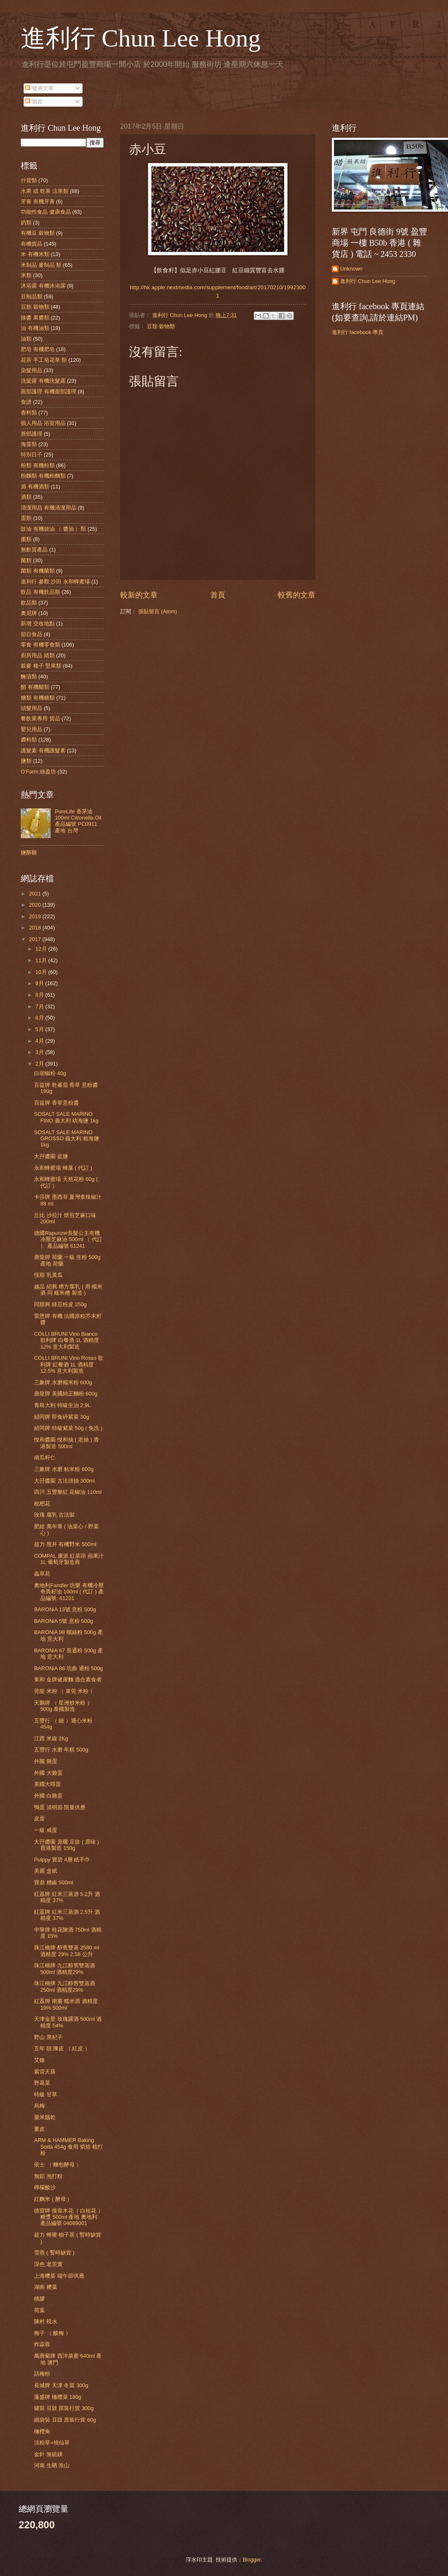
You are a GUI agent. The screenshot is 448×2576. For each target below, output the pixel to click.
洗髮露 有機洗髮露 (43, 381)
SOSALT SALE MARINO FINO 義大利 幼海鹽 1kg (66, 1117)
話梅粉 (42, 2374)
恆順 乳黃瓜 (48, 1275)
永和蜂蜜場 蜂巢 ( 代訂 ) (63, 1168)
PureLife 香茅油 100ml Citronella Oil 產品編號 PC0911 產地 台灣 (78, 821)
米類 (26, 275)
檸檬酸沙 (45, 2187)
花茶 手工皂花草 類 (44, 360)
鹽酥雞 (29, 852)
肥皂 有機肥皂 (38, 349)
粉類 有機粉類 (38, 465)
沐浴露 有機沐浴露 (43, 286)
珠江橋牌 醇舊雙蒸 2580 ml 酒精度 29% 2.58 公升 (66, 1950)
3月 (40, 1052)
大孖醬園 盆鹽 (51, 1156)
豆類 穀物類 (161, 326)
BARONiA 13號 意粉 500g (65, 1609)
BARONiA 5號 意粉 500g (63, 1621)
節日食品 (31, 634)
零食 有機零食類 (40, 645)
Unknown (351, 269)
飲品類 (29, 603)
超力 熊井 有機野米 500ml (65, 1544)
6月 (40, 1018)
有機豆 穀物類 (38, 233)
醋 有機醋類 (35, 687)
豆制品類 (31, 296)
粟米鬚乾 (45, 2117)
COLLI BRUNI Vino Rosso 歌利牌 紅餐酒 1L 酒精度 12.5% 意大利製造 (68, 1364)
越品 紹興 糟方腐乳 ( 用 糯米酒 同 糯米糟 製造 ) (68, 1289)
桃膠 (39, 2298)
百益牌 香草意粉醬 (56, 1103)
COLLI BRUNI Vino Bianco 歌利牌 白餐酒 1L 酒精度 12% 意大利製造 (66, 1340)
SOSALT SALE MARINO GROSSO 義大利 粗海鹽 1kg (66, 1138)
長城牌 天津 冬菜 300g (61, 2385)
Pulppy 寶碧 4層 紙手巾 (62, 1859)
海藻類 (29, 444)
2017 (35, 939)
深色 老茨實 (48, 2264)
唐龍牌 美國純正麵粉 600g (65, 1393)
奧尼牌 (29, 613)
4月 (40, 1041)
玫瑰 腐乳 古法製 (54, 1515)
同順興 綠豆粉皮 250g (60, 1304)
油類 (26, 339)
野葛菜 (42, 2083)
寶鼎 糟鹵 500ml (53, 1882)
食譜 (26, 402)
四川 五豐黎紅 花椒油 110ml (68, 1492)
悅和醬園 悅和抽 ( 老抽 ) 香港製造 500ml (66, 1443)
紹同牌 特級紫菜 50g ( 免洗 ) (68, 1428)
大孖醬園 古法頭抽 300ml (64, 1481)
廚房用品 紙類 (38, 655)
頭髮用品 (31, 708)
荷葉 (39, 2310)
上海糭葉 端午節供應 (59, 2276)
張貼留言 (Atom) (157, 611)
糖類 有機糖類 (38, 698)
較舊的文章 (296, 595)
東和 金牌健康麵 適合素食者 (68, 1679)
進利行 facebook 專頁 (357, 332)
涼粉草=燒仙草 (52, 2442)
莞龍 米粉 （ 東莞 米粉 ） (64, 1691)
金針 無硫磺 (48, 2454)
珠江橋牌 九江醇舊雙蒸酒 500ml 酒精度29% (64, 1968)
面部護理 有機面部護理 (48, 391)
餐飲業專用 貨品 (40, 718)
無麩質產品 (34, 549)
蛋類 (26, 518)
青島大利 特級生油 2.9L (62, 1405)
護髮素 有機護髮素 (43, 750)
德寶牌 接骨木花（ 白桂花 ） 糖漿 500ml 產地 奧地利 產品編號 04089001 (68, 2217)
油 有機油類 (35, 328)
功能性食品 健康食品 (46, 212)
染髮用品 (31, 370)
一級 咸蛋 (45, 1830)
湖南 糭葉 (45, 2287)
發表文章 (39, 88)
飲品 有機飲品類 (40, 592)
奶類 (26, 223)
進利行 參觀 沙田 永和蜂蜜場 (55, 581)
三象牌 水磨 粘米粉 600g (63, 1469)
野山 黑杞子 (48, 2037)
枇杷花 (42, 1503)
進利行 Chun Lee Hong (141, 38)
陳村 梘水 (45, 2321)
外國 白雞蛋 (48, 1796)
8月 (40, 995)
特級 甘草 (45, 2094)
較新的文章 (139, 595)
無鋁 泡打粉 (48, 2176)
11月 (41, 960)
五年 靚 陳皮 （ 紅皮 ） (62, 2048)
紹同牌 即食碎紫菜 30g (61, 1417)
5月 (40, 1029)
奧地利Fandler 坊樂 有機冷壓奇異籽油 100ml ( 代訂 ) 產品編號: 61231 (69, 1591)
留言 (34, 101)
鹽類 (26, 761)
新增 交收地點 (38, 623)
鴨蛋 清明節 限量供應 (59, 1807)
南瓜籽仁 (45, 1457)
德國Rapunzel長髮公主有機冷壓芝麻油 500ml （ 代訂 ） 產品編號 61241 (68, 1239)
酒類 (26, 497)
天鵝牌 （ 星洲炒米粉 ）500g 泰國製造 (63, 1706)
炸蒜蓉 (42, 2344)
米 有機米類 (35, 254)
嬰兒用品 (31, 729)
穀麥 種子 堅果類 (41, 666)
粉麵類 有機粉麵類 (43, 476)
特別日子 (31, 454)
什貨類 (29, 180)
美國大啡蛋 (47, 1784)
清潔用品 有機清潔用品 (48, 508)
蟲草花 (42, 1574)
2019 (35, 916)
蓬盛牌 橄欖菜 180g (57, 2397)
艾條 (39, 2060)
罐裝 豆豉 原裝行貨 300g (63, 2408)
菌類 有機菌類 (38, 571)
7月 (40, 1006)
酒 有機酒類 (35, 486)
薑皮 (39, 2129)
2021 (35, 893)
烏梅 (39, 2106)
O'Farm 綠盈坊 (38, 771)
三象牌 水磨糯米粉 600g (63, 1382)
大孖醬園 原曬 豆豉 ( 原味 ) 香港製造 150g (66, 1845)
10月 (41, 972)
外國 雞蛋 (45, 1761)
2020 (35, 905)
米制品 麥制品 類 (41, 265)
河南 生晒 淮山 (51, 2465)
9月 (40, 983)
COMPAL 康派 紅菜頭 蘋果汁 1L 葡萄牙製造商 (69, 1559)
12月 (41, 949)
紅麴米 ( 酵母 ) (51, 2199)
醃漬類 (29, 676)
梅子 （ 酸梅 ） (52, 2333)
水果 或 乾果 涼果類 (44, 191)
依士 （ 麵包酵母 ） (58, 2164)
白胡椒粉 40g (50, 1073)
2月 (40, 1064)
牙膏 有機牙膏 (38, 201)
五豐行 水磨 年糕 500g (61, 1750)
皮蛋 (39, 1818)
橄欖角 (42, 2431)
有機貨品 (31, 244)
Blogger (252, 2559)
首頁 (217, 595)
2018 (35, 928)
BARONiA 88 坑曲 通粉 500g (68, 1668)
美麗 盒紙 (45, 1871)
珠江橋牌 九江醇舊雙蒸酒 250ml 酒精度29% (64, 1986)
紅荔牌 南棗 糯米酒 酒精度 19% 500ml (66, 2004)
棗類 (26, 539)
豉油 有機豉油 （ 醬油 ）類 (53, 529)
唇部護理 (31, 434)
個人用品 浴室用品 (43, 423)
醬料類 (29, 740)
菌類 (26, 560)
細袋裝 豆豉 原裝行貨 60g (65, 2420)
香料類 (29, 413)
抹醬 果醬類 (35, 318)
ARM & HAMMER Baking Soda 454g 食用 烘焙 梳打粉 (68, 2146)
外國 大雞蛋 (48, 1773)
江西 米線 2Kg (51, 1738)
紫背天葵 (45, 2072)
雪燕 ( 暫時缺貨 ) (54, 2252)
